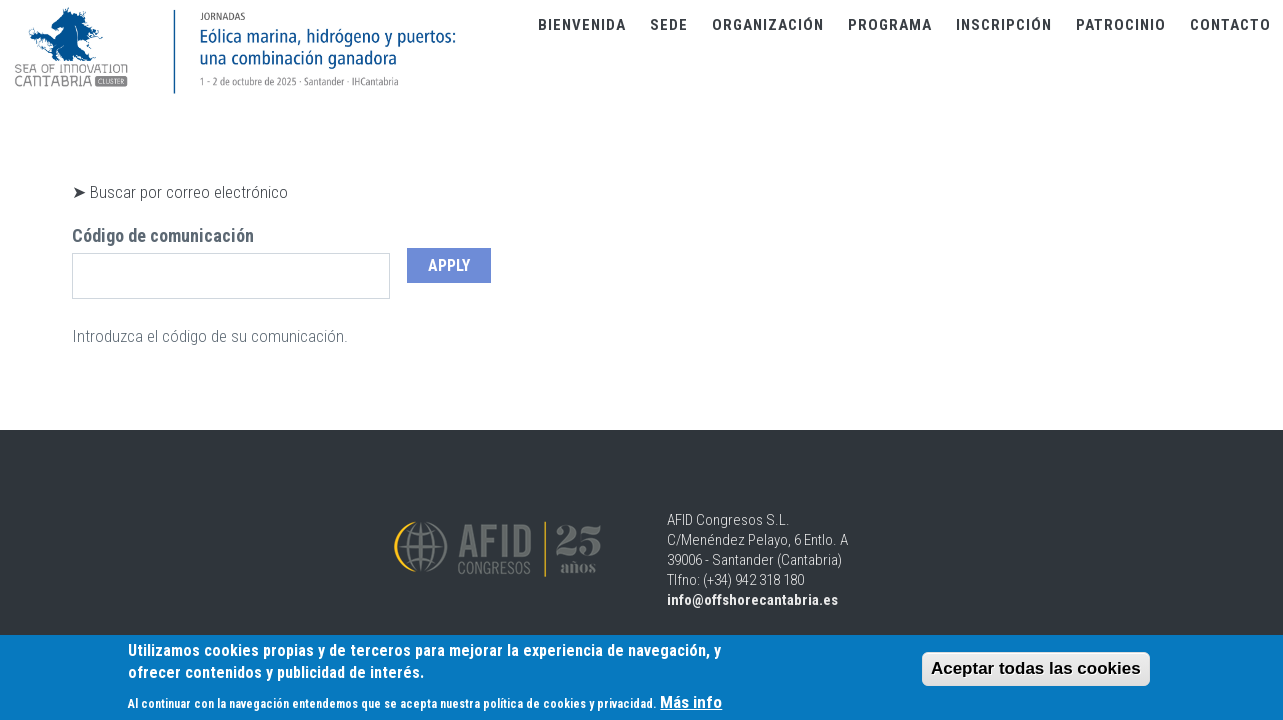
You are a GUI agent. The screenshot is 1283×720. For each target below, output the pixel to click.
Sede (669, 25)
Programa (890, 25)
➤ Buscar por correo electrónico (180, 192)
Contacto (1230, 25)
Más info (691, 705)
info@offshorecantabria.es (752, 600)
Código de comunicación (163, 235)
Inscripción (1004, 25)
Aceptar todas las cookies (1036, 671)
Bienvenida (582, 25)
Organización (768, 25)
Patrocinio (1121, 25)
